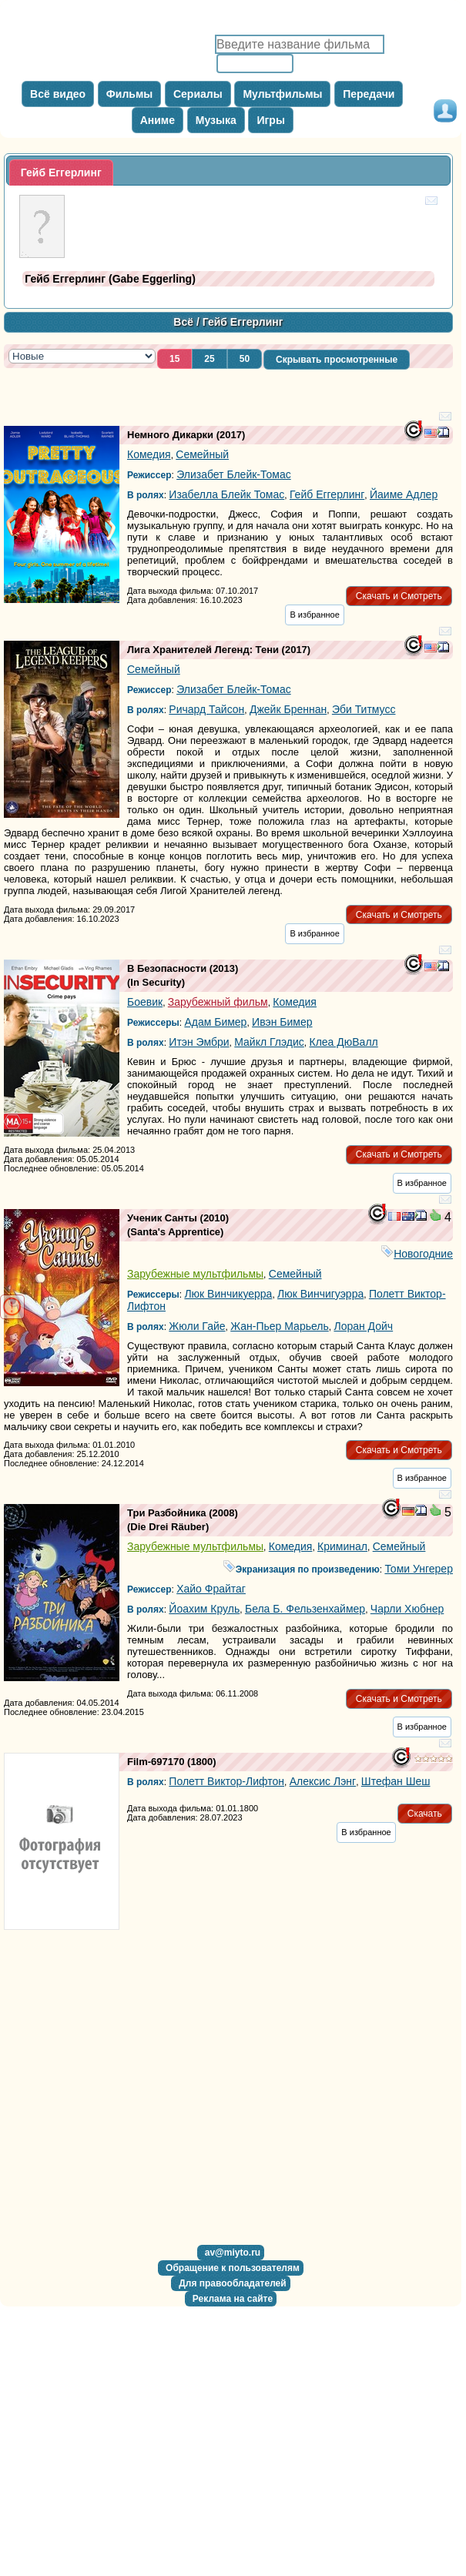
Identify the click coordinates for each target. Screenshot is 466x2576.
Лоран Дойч (363, 1326)
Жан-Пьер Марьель (279, 1326)
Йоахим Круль (204, 1609)
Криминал (342, 1546)
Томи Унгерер (418, 1569)
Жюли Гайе (197, 1326)
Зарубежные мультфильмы (195, 1274)
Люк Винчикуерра (228, 1294)
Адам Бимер (215, 1022)
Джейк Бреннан (288, 709)
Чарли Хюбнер (407, 1609)
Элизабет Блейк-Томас (233, 474)
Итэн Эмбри (199, 1042)
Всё (183, 322)
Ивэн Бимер (282, 1022)
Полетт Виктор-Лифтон (226, 1781)
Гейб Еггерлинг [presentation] (61, 172)
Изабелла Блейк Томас (226, 494)
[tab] (61, 172)
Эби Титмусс (364, 709)
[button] (174, 359)
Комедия (149, 454)
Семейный (202, 454)
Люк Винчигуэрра (320, 1294)
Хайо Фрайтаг (211, 1589)
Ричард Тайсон (206, 709)
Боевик (145, 1002)
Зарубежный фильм (218, 1002)
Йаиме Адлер (404, 494)
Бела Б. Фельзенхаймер (305, 1609)
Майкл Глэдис (269, 1042)
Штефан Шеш (396, 1781)
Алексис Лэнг (323, 1781)
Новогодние (417, 1254)
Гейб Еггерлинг (327, 494)
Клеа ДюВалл (344, 1042)
